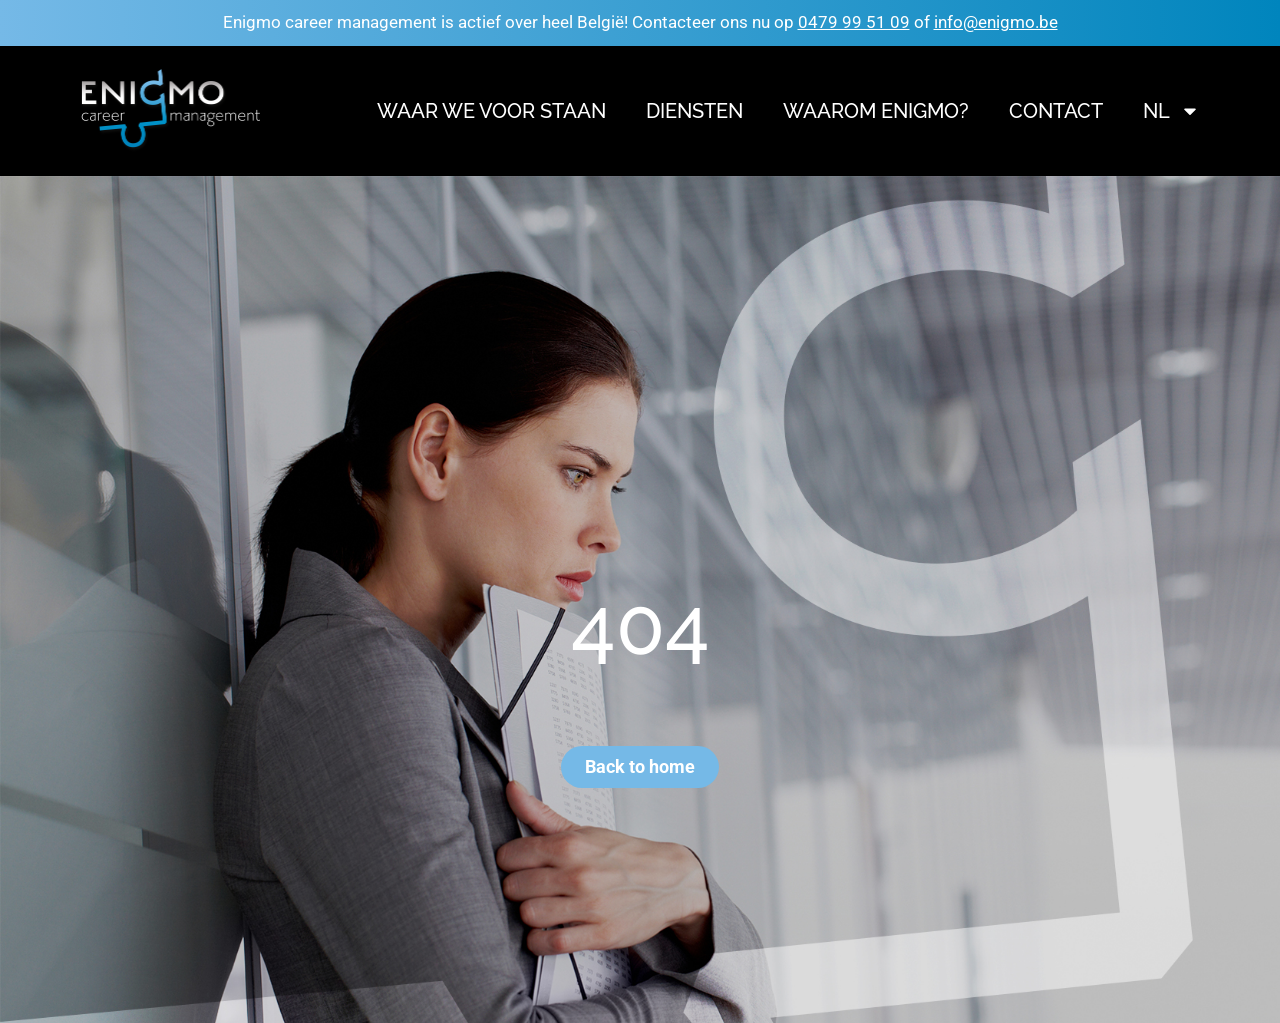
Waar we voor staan (491, 111)
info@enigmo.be (996, 22)
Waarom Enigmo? (876, 111)
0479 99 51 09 (854, 22)
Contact (1056, 111)
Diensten (694, 111)
